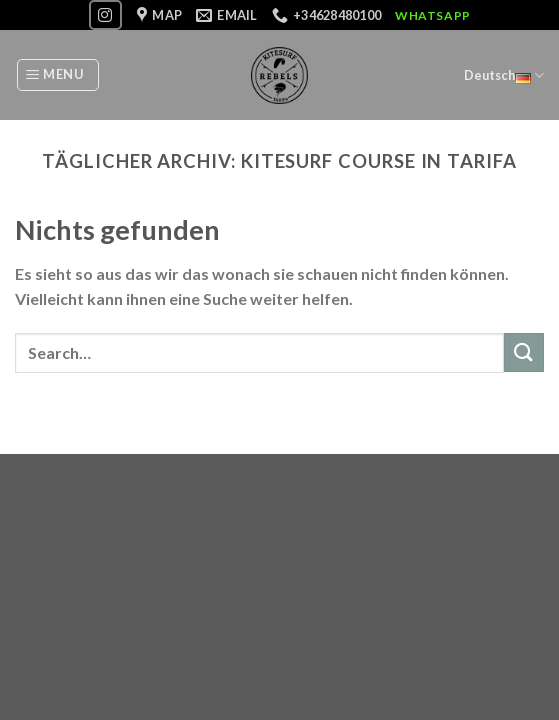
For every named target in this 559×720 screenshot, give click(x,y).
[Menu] (58, 75)
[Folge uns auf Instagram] (105, 14)
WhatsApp (433, 15)
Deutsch (504, 75)
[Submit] (524, 352)
